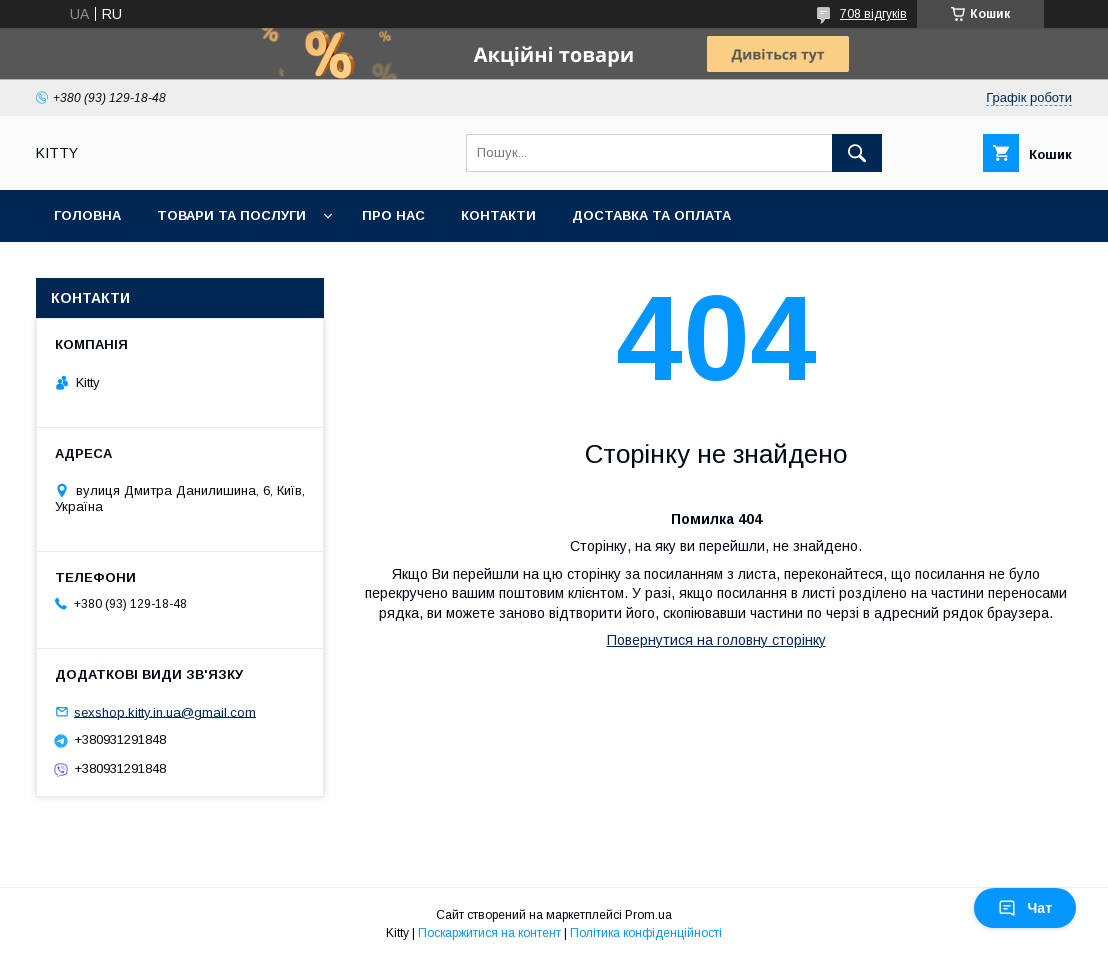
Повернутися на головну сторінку (716, 640)
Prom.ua (648, 915)
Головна (87, 215)
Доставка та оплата (651, 215)
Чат (1025, 908)
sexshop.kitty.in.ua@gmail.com (165, 711)
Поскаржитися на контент (489, 933)
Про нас (393, 215)
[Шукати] (857, 153)
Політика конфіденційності (646, 933)
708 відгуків (873, 14)
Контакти (498, 215)
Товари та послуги (231, 215)
